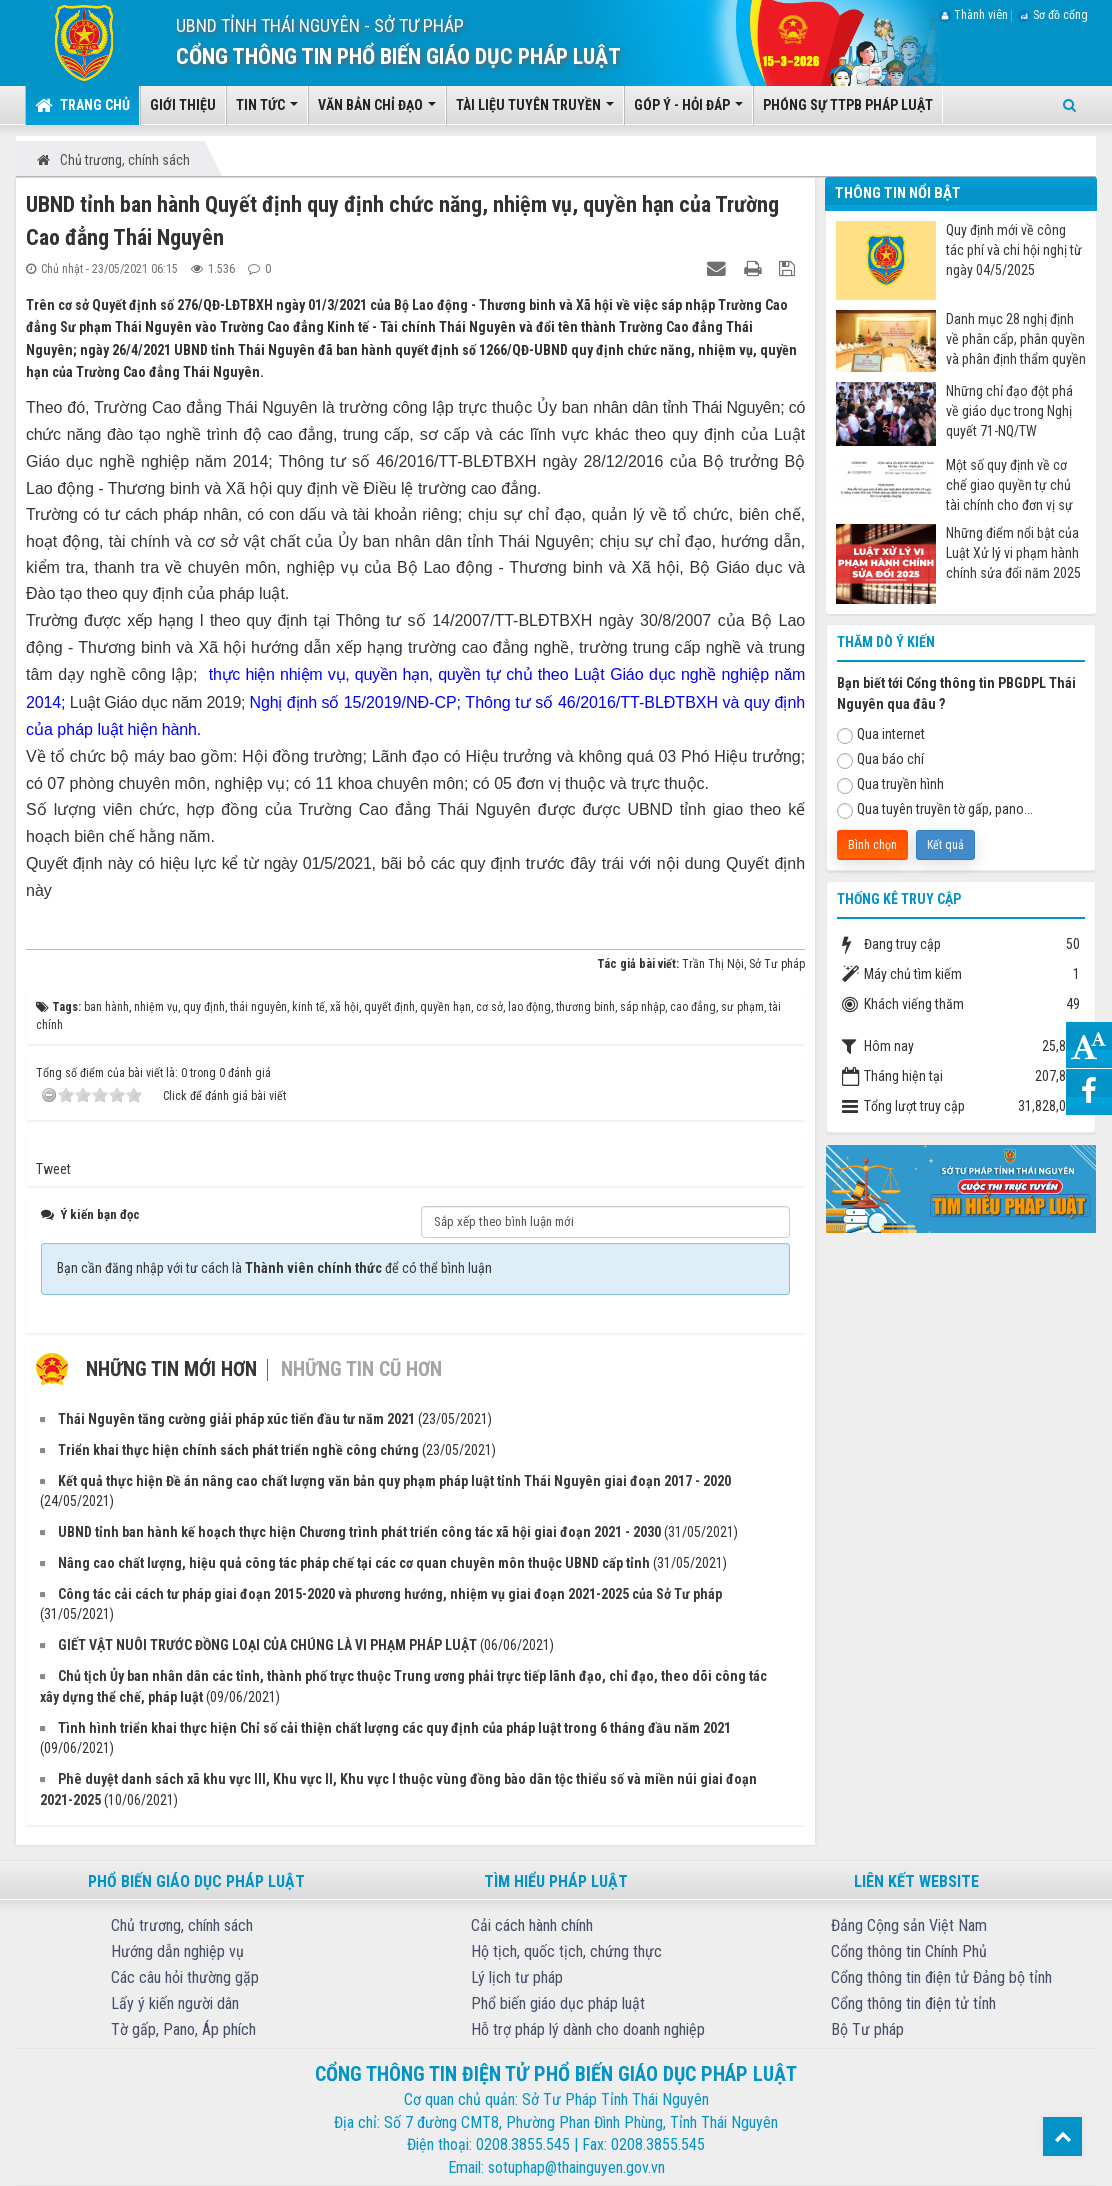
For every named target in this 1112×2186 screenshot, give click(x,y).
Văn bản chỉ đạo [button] (377, 111)
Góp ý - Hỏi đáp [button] (688, 111)
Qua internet (881, 735)
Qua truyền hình (890, 785)
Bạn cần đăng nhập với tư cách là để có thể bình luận (274, 1268)
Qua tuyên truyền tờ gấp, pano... (935, 810)
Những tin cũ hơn (361, 1369)
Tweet (53, 1169)
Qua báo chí (880, 760)
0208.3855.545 (523, 2144)
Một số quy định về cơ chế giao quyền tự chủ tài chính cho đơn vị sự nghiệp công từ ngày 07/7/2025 (1009, 485)
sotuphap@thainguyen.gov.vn (576, 2167)
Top (1062, 2136)
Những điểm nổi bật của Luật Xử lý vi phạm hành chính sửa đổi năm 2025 (1013, 553)
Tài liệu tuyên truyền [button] (535, 111)
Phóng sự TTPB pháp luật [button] (848, 105)
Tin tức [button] (267, 111)
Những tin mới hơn (171, 1369)
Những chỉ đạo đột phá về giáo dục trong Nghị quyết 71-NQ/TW (1009, 411)
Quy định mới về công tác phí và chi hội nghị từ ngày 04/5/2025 (1014, 250)
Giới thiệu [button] (183, 105)
